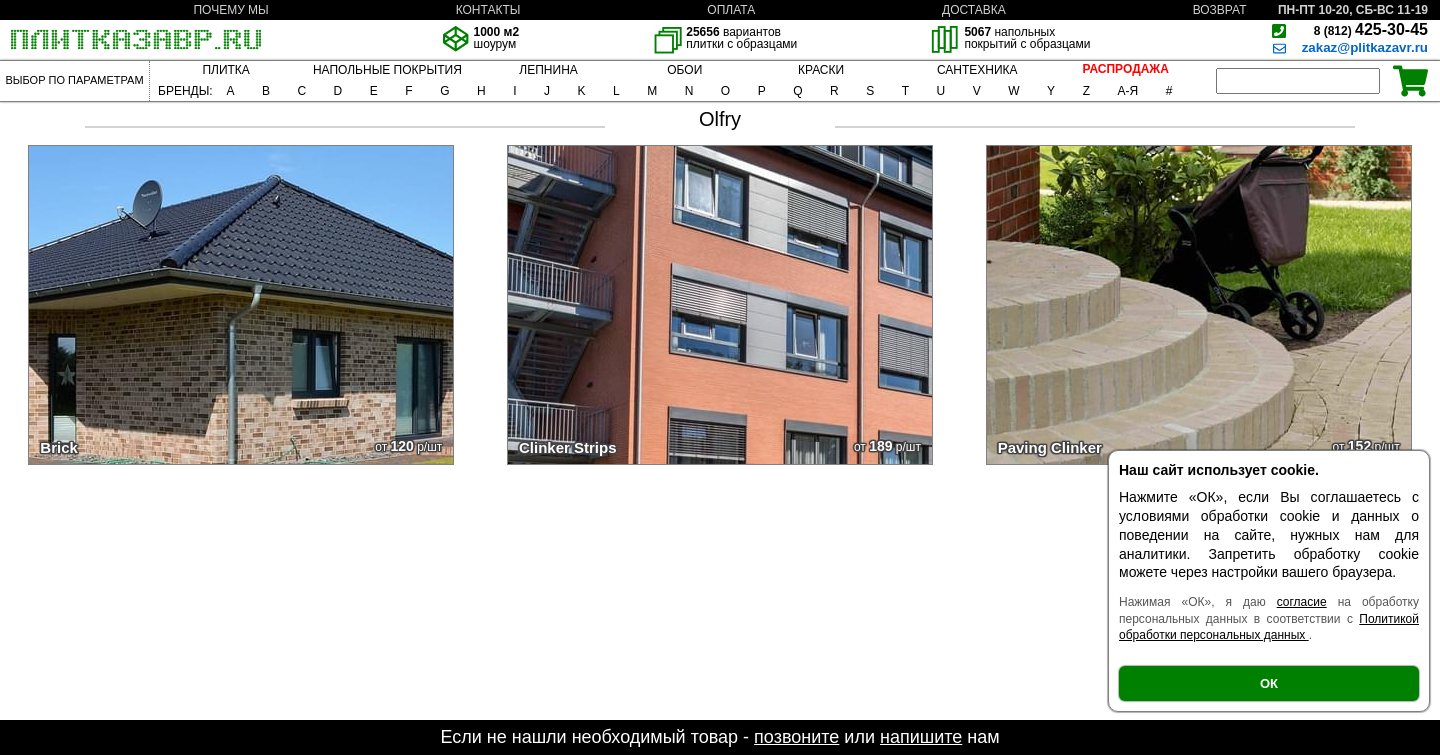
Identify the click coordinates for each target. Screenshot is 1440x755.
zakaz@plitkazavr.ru (1365, 47)
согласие (1302, 602)
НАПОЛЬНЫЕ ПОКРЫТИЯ (387, 70)
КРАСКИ (821, 70)
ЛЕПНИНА (548, 70)
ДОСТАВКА (974, 10)
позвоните (796, 737)
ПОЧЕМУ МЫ (230, 10)
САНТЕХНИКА (977, 70)
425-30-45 (1371, 29)
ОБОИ (684, 70)
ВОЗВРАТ (1220, 10)
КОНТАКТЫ (488, 10)
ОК (1269, 683)
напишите (921, 737)
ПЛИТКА (225, 70)
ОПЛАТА (731, 10)
